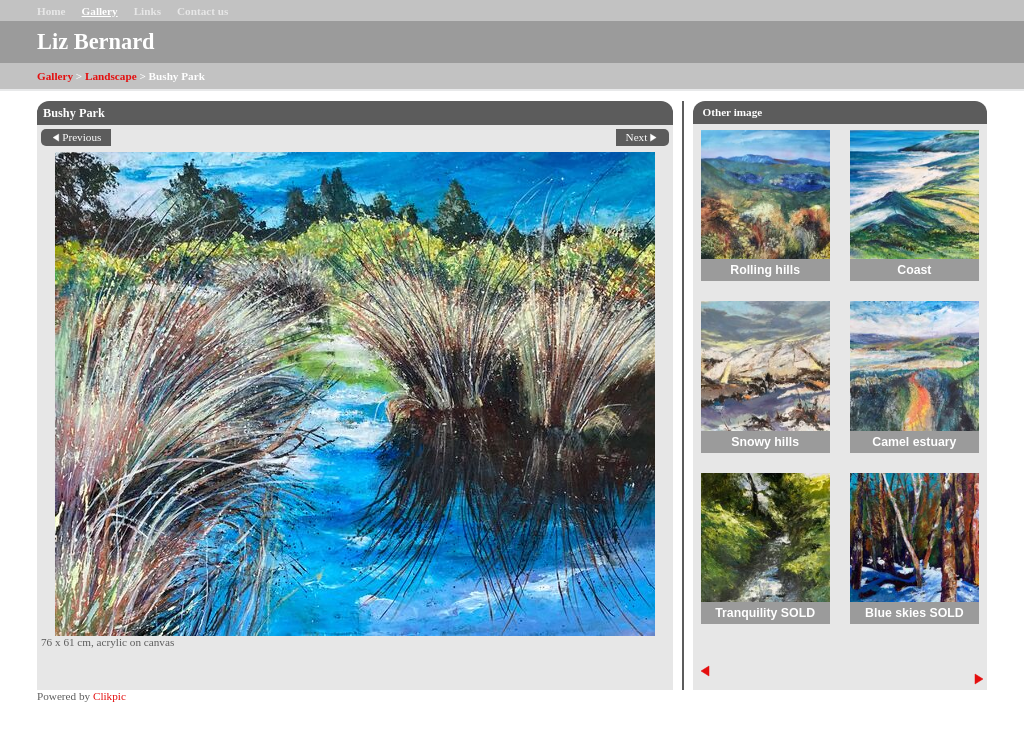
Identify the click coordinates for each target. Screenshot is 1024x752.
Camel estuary (914, 442)
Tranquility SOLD (765, 613)
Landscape (111, 76)
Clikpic (109, 696)
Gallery (100, 11)
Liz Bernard (96, 41)
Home (51, 11)
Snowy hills (765, 442)
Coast (914, 270)
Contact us (202, 11)
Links (147, 11)
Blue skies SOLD (914, 613)
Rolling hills (765, 270)
